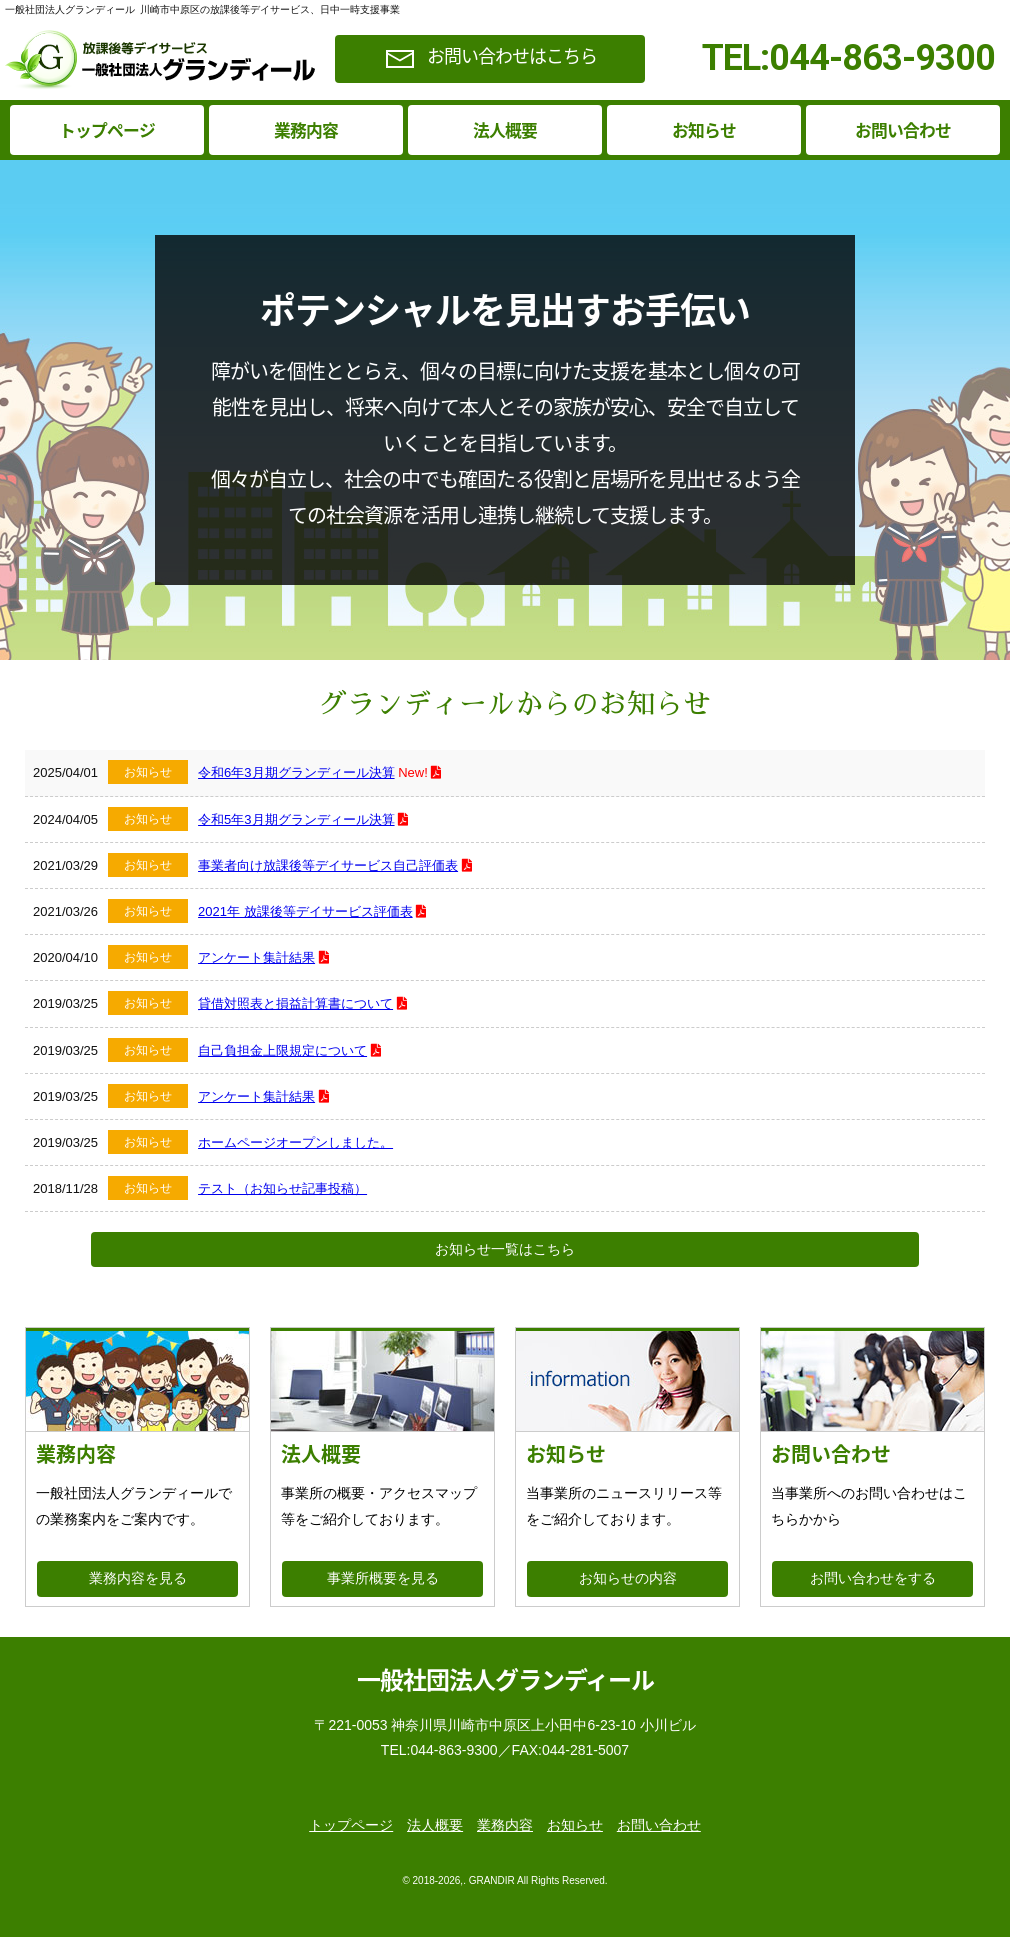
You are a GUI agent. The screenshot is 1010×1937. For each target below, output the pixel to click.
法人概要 (505, 130)
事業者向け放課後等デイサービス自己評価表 (328, 865)
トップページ (107, 130)
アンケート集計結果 (256, 957)
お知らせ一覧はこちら (505, 1249)
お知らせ (704, 130)
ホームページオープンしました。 (295, 1142)
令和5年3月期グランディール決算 (296, 819)
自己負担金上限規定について (282, 1050)
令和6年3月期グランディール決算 (296, 772)
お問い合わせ (903, 130)
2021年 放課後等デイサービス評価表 (305, 911)
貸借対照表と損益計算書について (295, 1003)
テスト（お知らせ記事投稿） (282, 1188)
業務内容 (306, 130)
